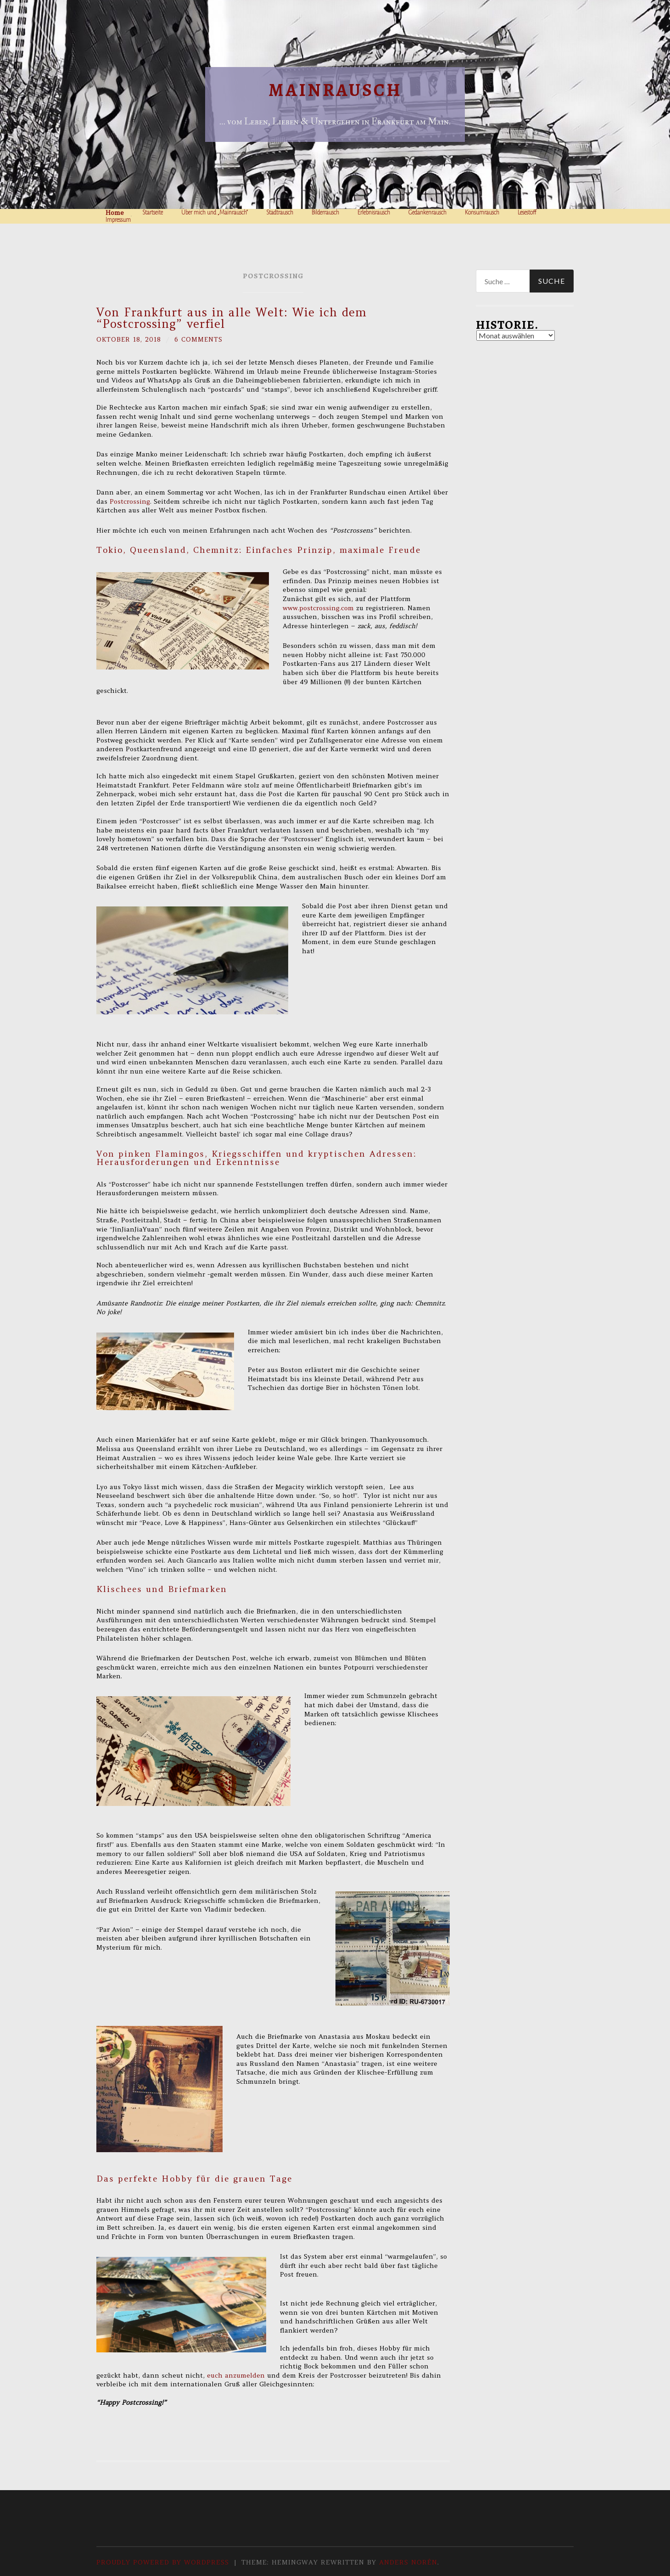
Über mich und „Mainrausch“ (214, 212)
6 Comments (200, 339)
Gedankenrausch (427, 212)
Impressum (118, 220)
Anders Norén (408, 2562)
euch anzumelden (235, 2375)
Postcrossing (130, 501)
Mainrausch (335, 90)
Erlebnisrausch (373, 212)
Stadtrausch (279, 212)
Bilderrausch (325, 212)
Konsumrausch (482, 212)
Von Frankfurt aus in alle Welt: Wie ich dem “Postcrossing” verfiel (231, 318)
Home (115, 212)
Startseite (152, 212)
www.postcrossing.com (318, 607)
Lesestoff (527, 212)
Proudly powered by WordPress (162, 2562)
